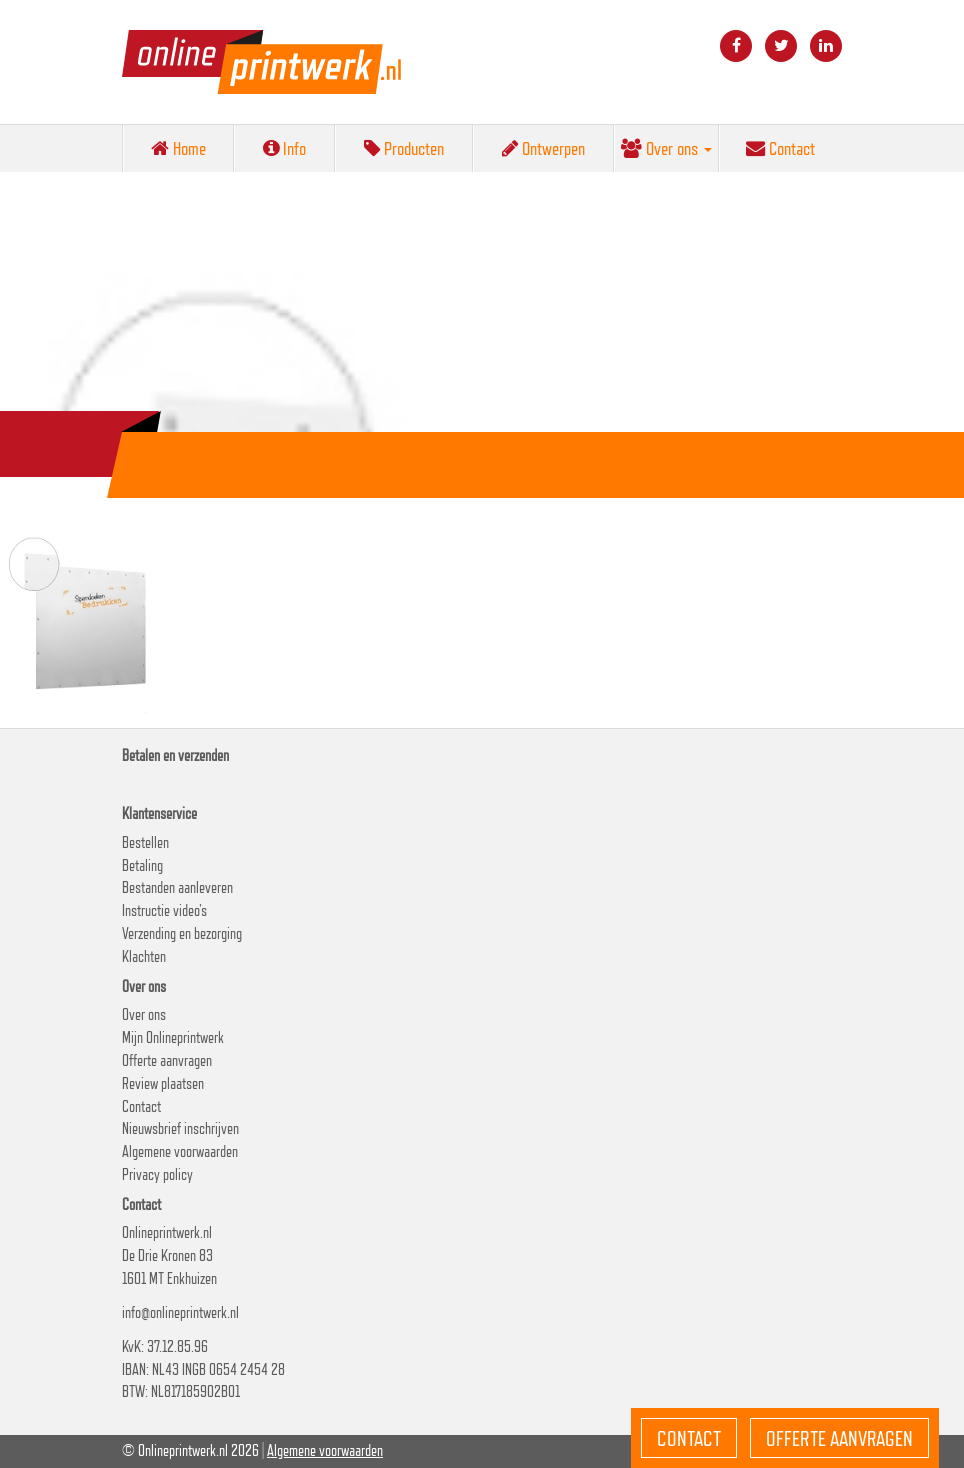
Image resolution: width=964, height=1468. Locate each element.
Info (284, 148)
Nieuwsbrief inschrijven (180, 1128)
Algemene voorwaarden (180, 1151)
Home (178, 148)
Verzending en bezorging (182, 933)
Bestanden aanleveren (177, 887)
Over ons (666, 148)
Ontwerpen (543, 148)
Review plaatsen (163, 1083)
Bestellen (145, 842)
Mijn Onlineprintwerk (173, 1037)
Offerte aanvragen (167, 1060)
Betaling (142, 865)
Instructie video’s (164, 910)
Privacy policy (157, 1174)
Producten (404, 148)
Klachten (144, 956)
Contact (780, 148)
